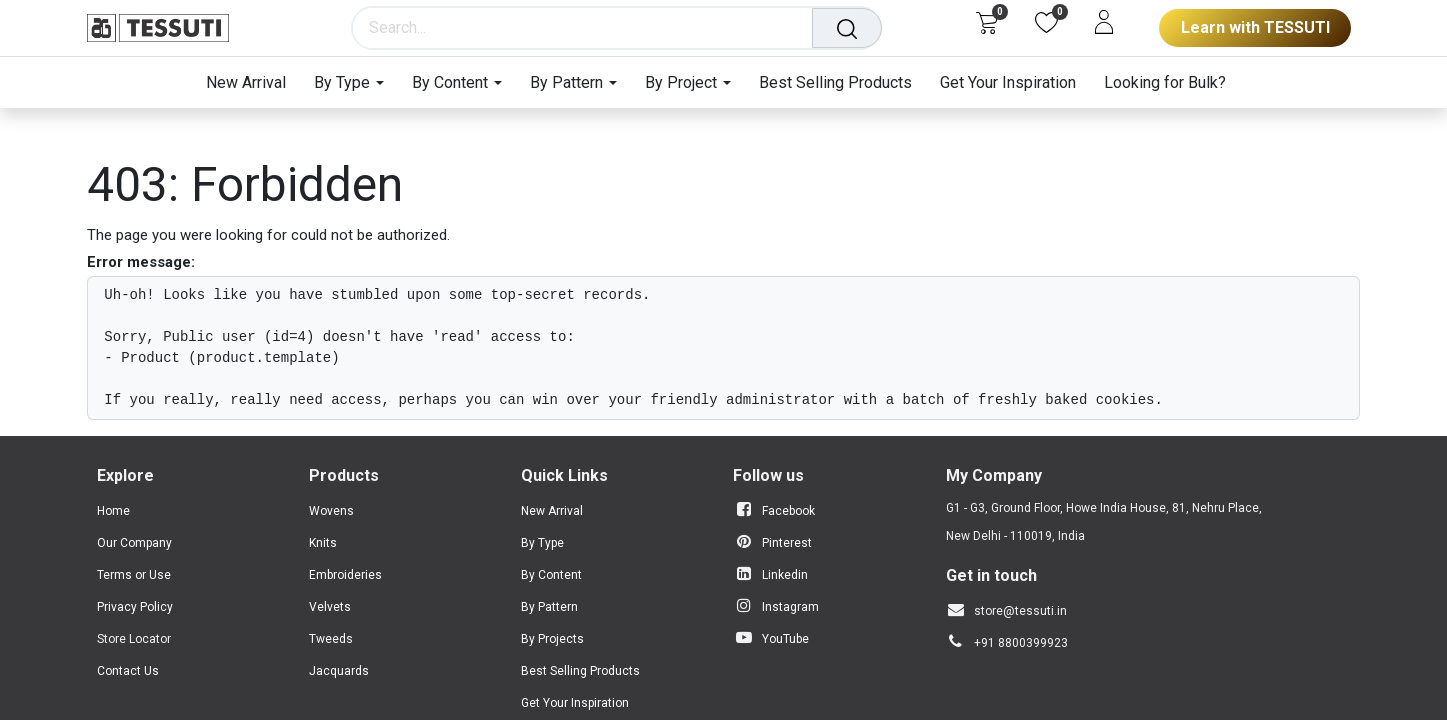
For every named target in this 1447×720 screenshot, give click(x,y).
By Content (551, 575)
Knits (323, 543)
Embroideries (345, 575)
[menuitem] (253, 82)
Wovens (331, 511)
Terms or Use (134, 575)
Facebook (788, 511)
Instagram (790, 607)
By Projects (552, 639)
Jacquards (339, 671)
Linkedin (785, 575)
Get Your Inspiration (575, 703)
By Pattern (549, 607)
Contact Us (128, 671)
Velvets (330, 607)
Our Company (134, 543)
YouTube (785, 639)
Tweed (327, 639)
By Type (542, 543)
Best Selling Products (580, 671)
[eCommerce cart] (986, 22)
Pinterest (787, 543)
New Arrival (552, 511)
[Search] (849, 28)
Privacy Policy (135, 607)
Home (113, 511)
